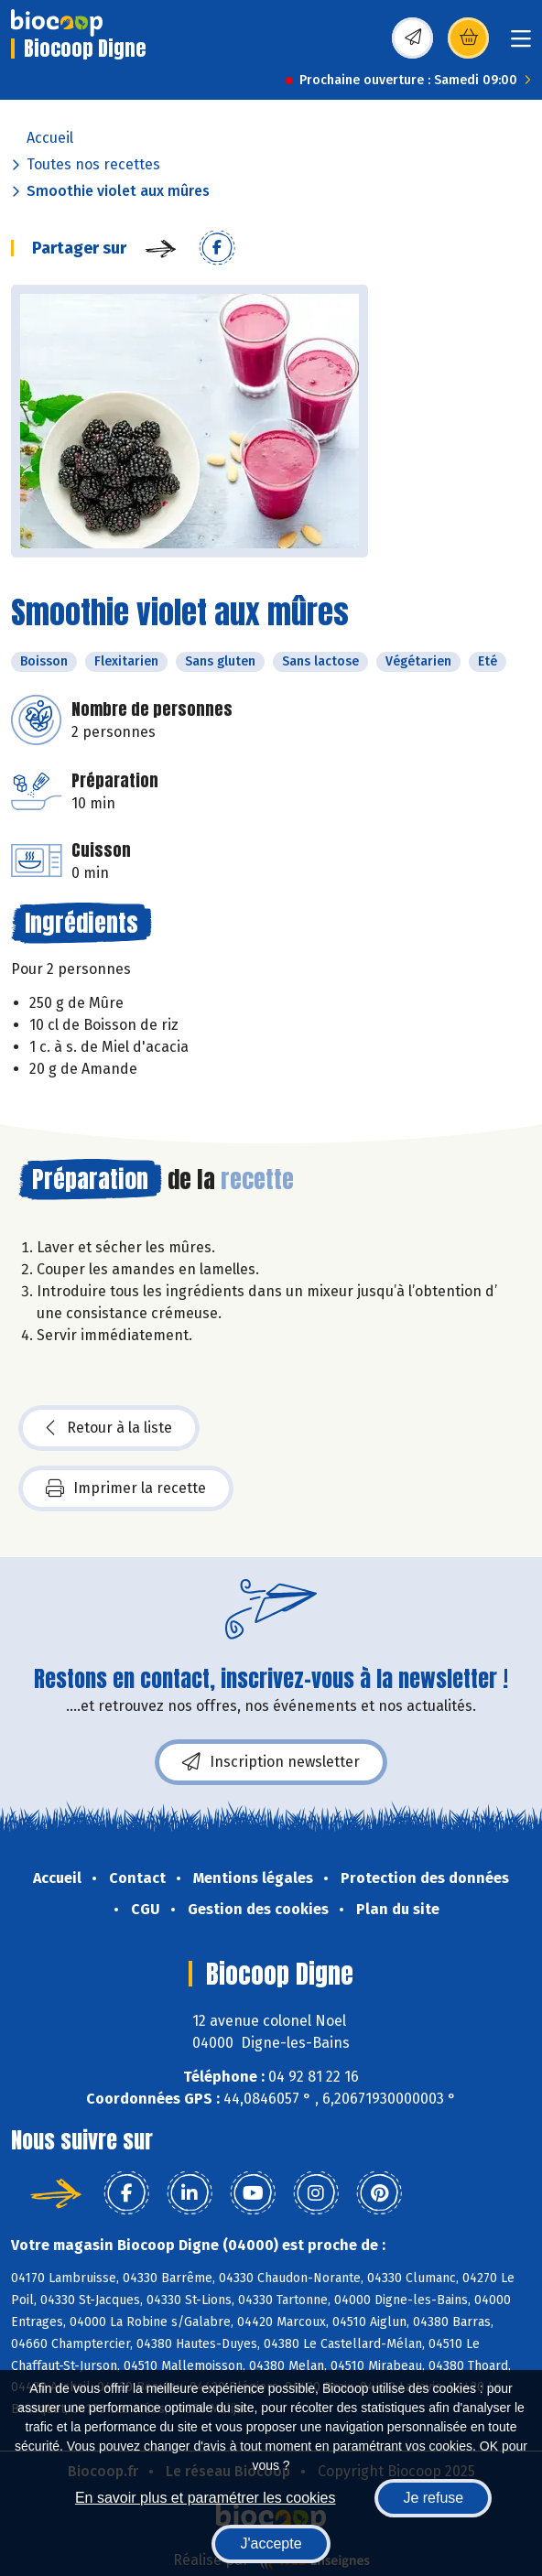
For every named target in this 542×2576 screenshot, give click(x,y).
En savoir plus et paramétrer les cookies (205, 2498)
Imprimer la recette (126, 1488)
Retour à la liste (109, 1428)
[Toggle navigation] (521, 44)
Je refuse (433, 2498)
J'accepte (270, 2543)
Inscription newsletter (271, 1762)
